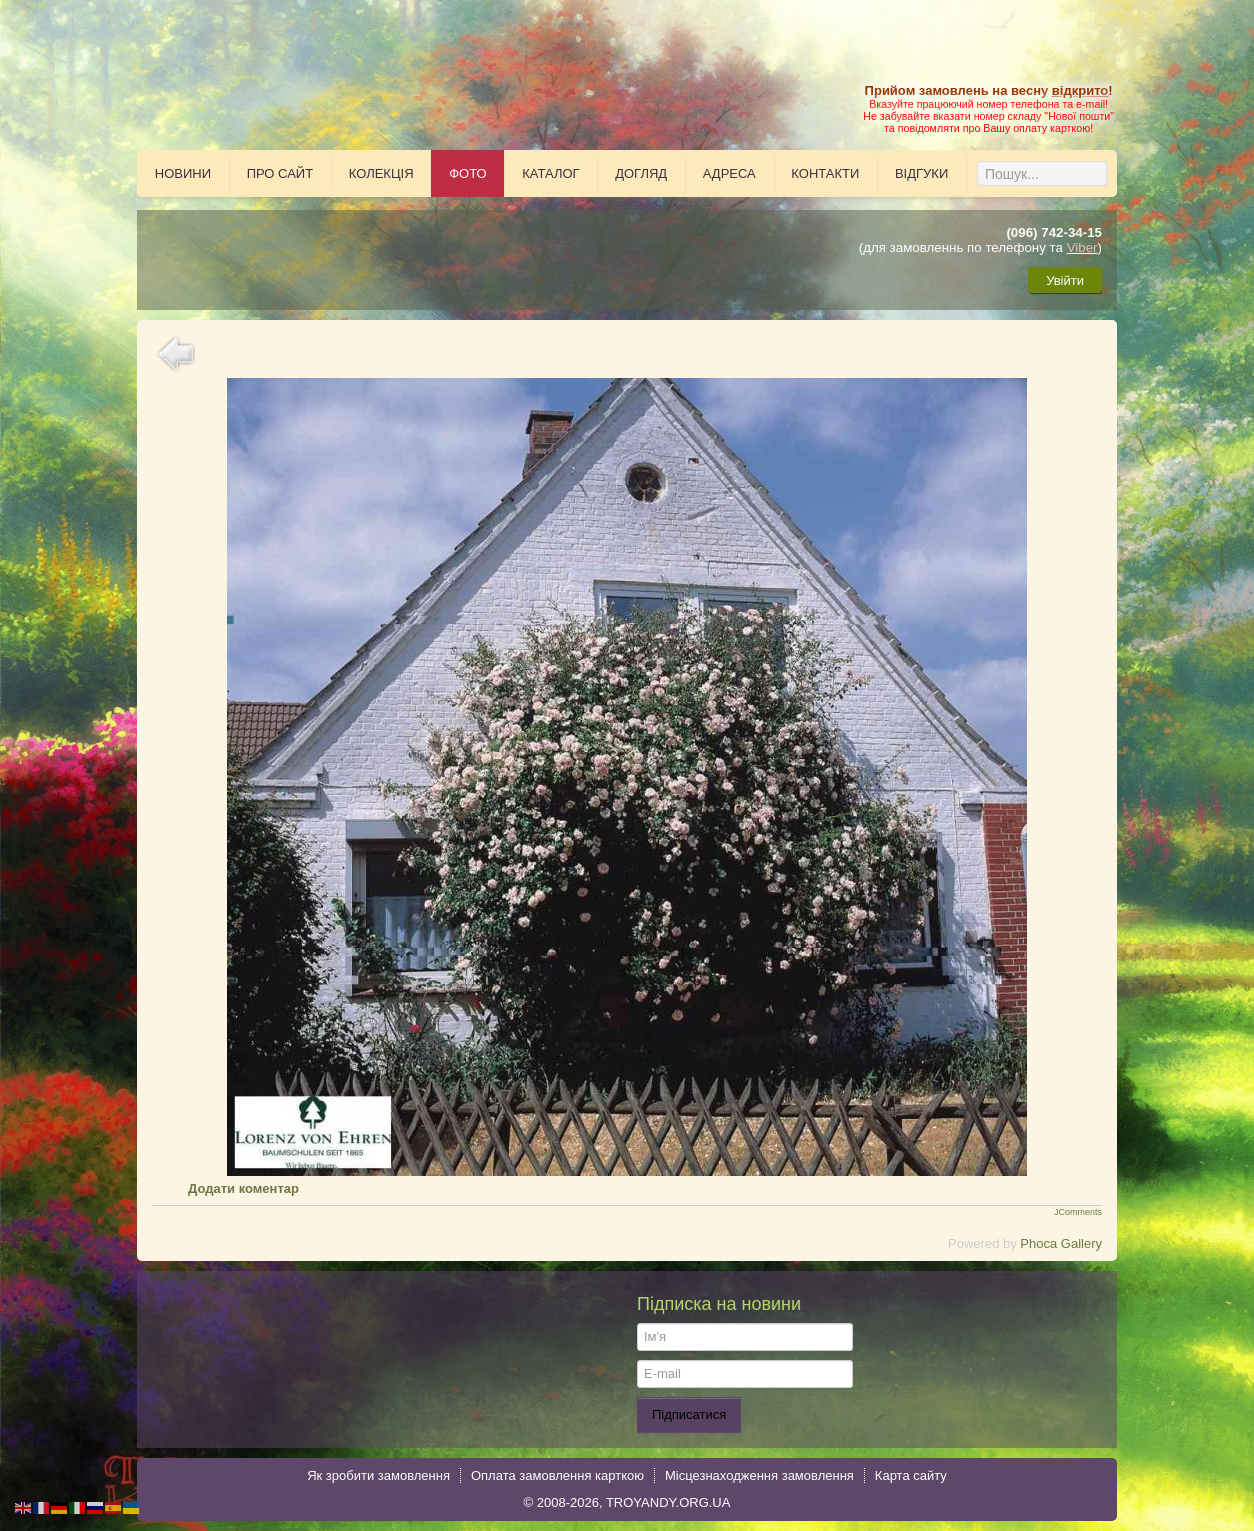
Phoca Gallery (1061, 1243)
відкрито (1080, 90)
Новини (183, 173)
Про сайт (280, 173)
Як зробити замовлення (378, 1475)
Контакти (825, 173)
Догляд (641, 173)
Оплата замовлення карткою (557, 1475)
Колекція (381, 173)
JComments (1078, 1212)
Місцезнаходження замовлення (759, 1475)
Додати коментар (243, 1188)
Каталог (550, 173)
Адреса (729, 173)
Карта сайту (911, 1475)
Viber (1082, 247)
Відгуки (921, 173)
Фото (467, 173)
